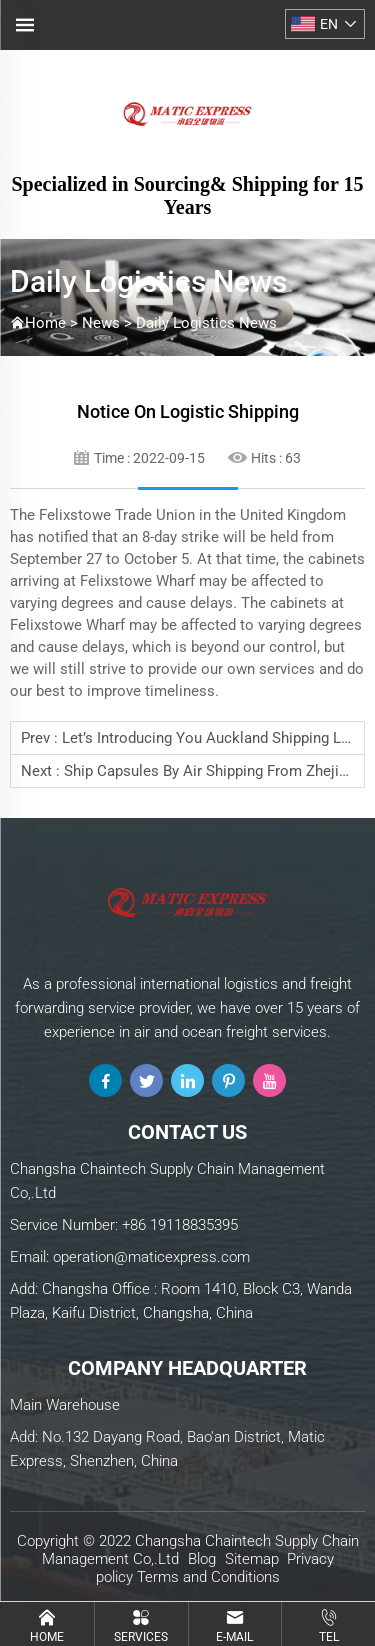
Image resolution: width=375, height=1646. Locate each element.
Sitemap (252, 1559)
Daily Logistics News (206, 323)
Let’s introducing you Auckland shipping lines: (217, 738)
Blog (202, 1559)
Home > (53, 323)
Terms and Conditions (208, 1577)
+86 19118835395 (180, 1225)
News (101, 323)
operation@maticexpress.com (151, 1257)
